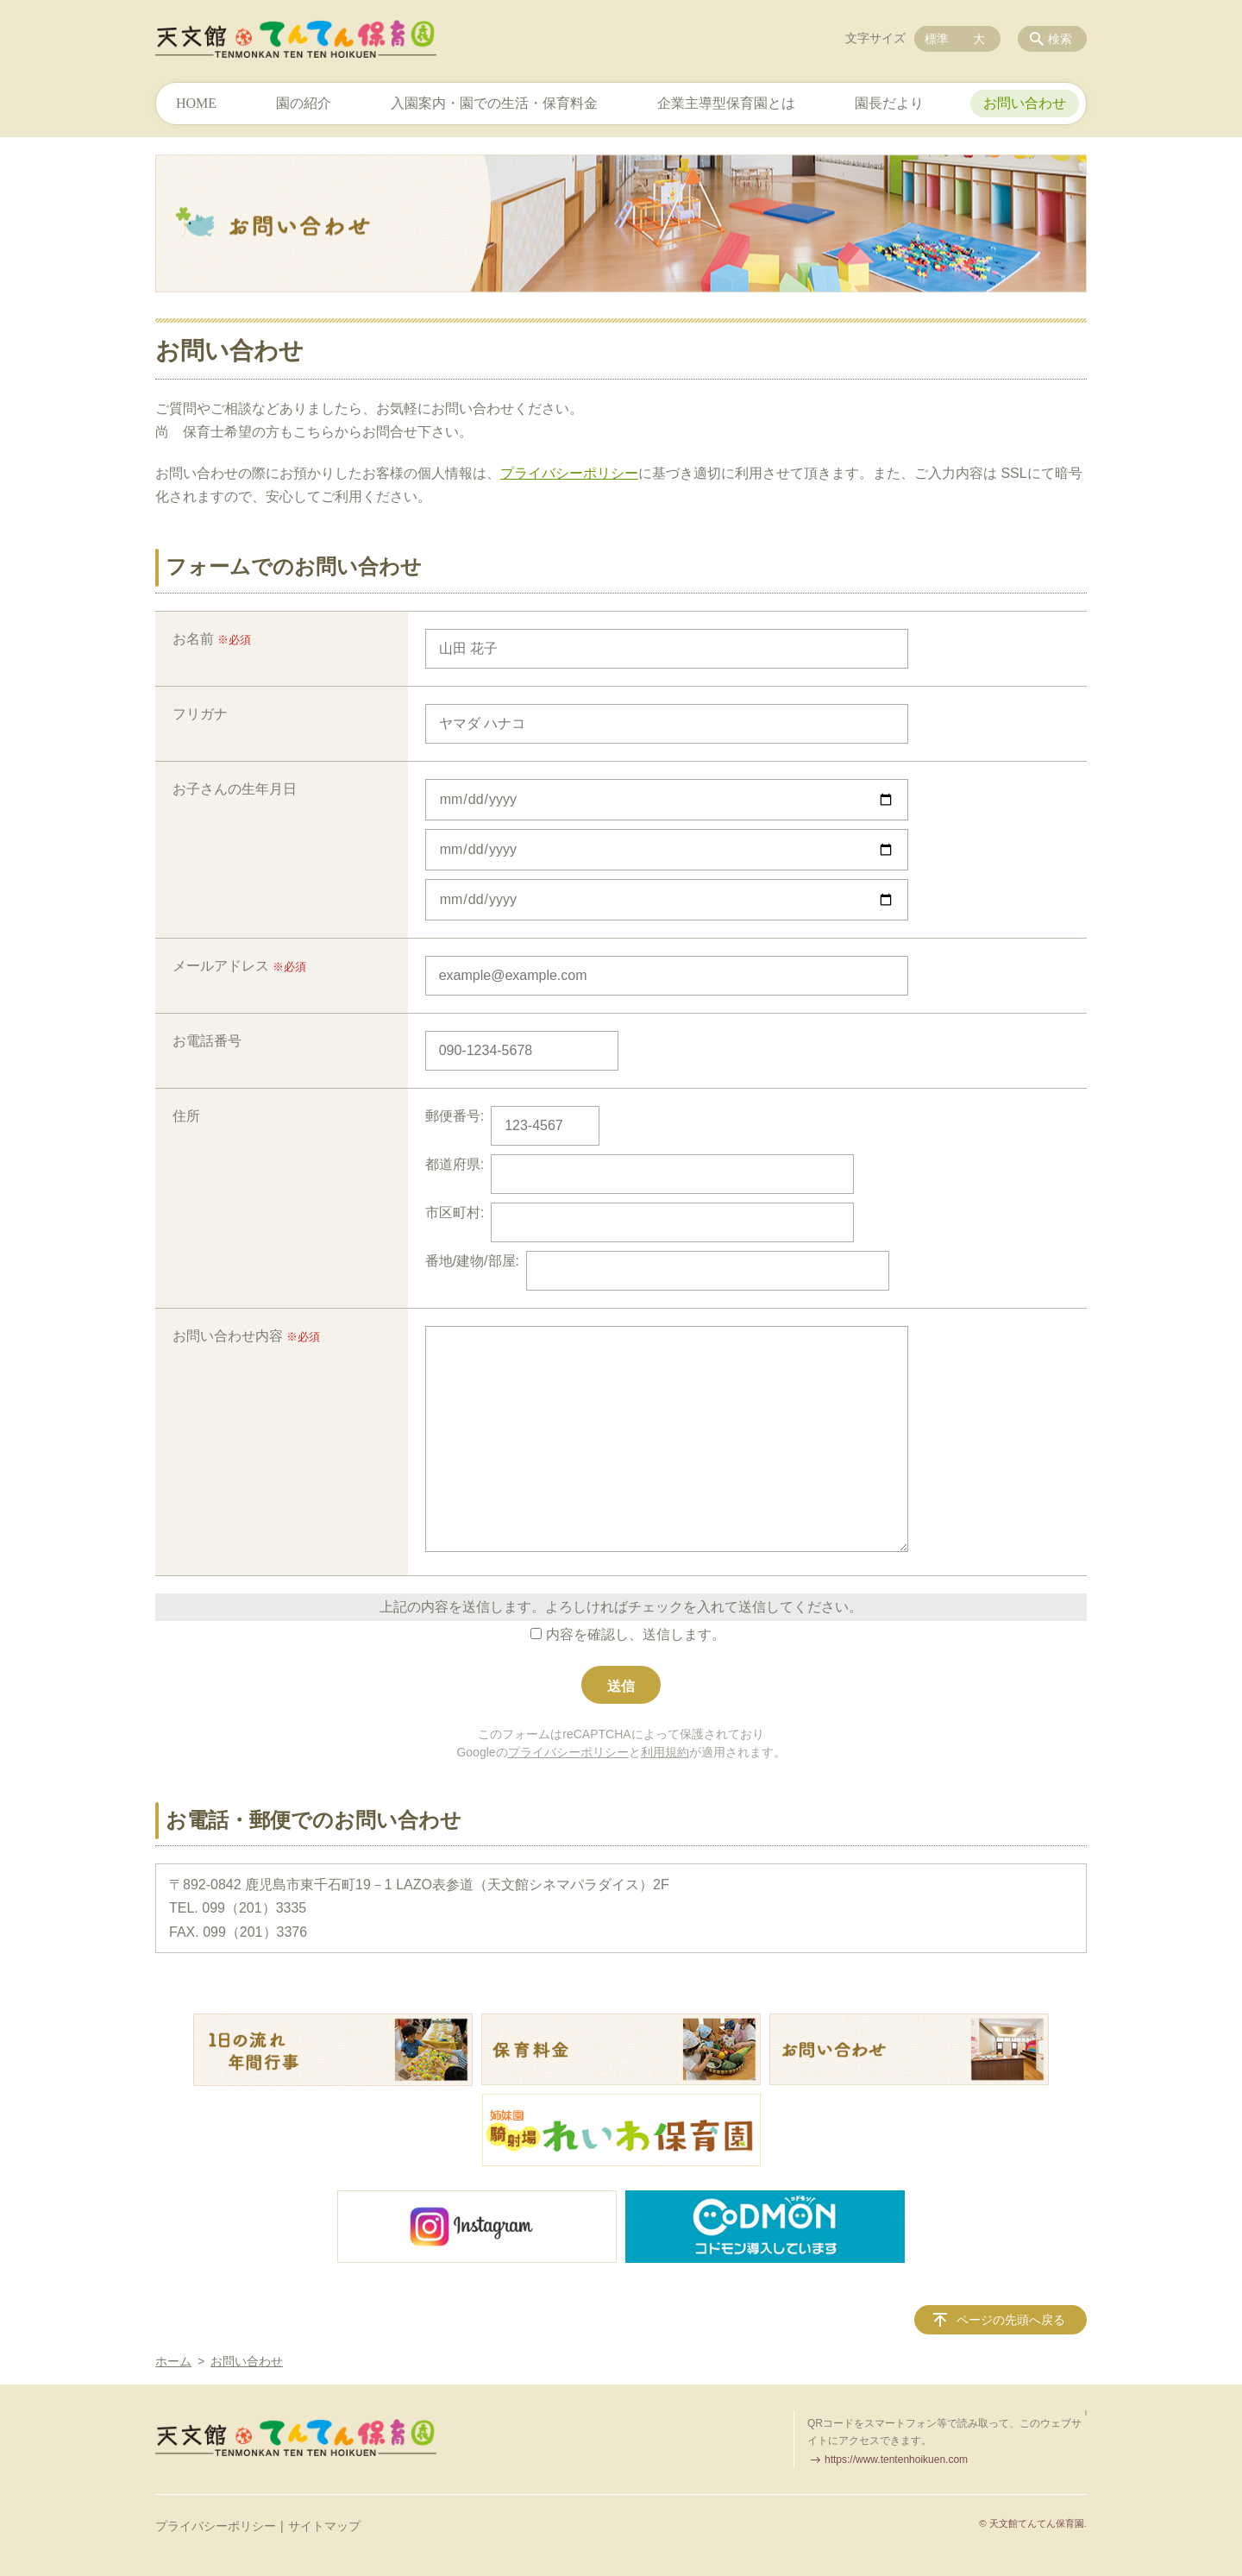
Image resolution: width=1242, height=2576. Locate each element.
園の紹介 (303, 103)
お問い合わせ (1024, 103)
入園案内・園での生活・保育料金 (494, 103)
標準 (937, 39)
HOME (196, 103)
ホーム (173, 2361)
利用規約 (665, 1752)
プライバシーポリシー (569, 473)
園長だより (889, 103)
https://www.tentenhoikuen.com (896, 2459)
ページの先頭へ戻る (1011, 2320)
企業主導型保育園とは (726, 103)
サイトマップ (324, 2526)
